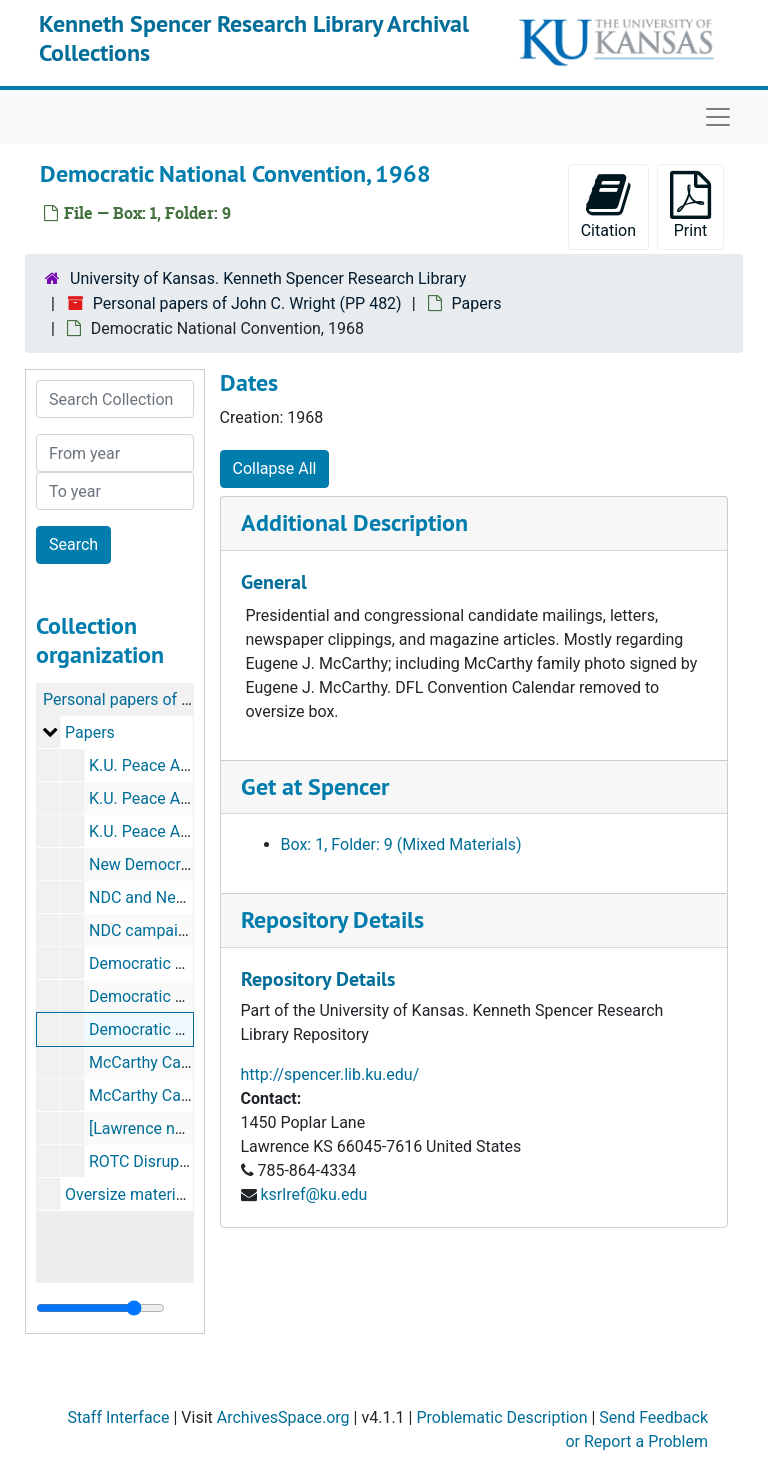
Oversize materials (131, 1194)
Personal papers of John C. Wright (164, 699)
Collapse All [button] (275, 468)
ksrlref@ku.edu (313, 1194)
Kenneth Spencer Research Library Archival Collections (254, 38)
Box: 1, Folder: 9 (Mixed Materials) (401, 844)
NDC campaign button (167, 930)
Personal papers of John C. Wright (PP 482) (247, 303)
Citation (608, 205)
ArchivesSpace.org (283, 1417)
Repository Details (332, 919)
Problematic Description (501, 1417)
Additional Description (354, 522)
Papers (477, 303)
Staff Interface (118, 1417)
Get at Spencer (315, 786)
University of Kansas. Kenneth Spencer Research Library (268, 278)
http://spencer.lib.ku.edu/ (330, 1074)
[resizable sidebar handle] (100, 1308)
